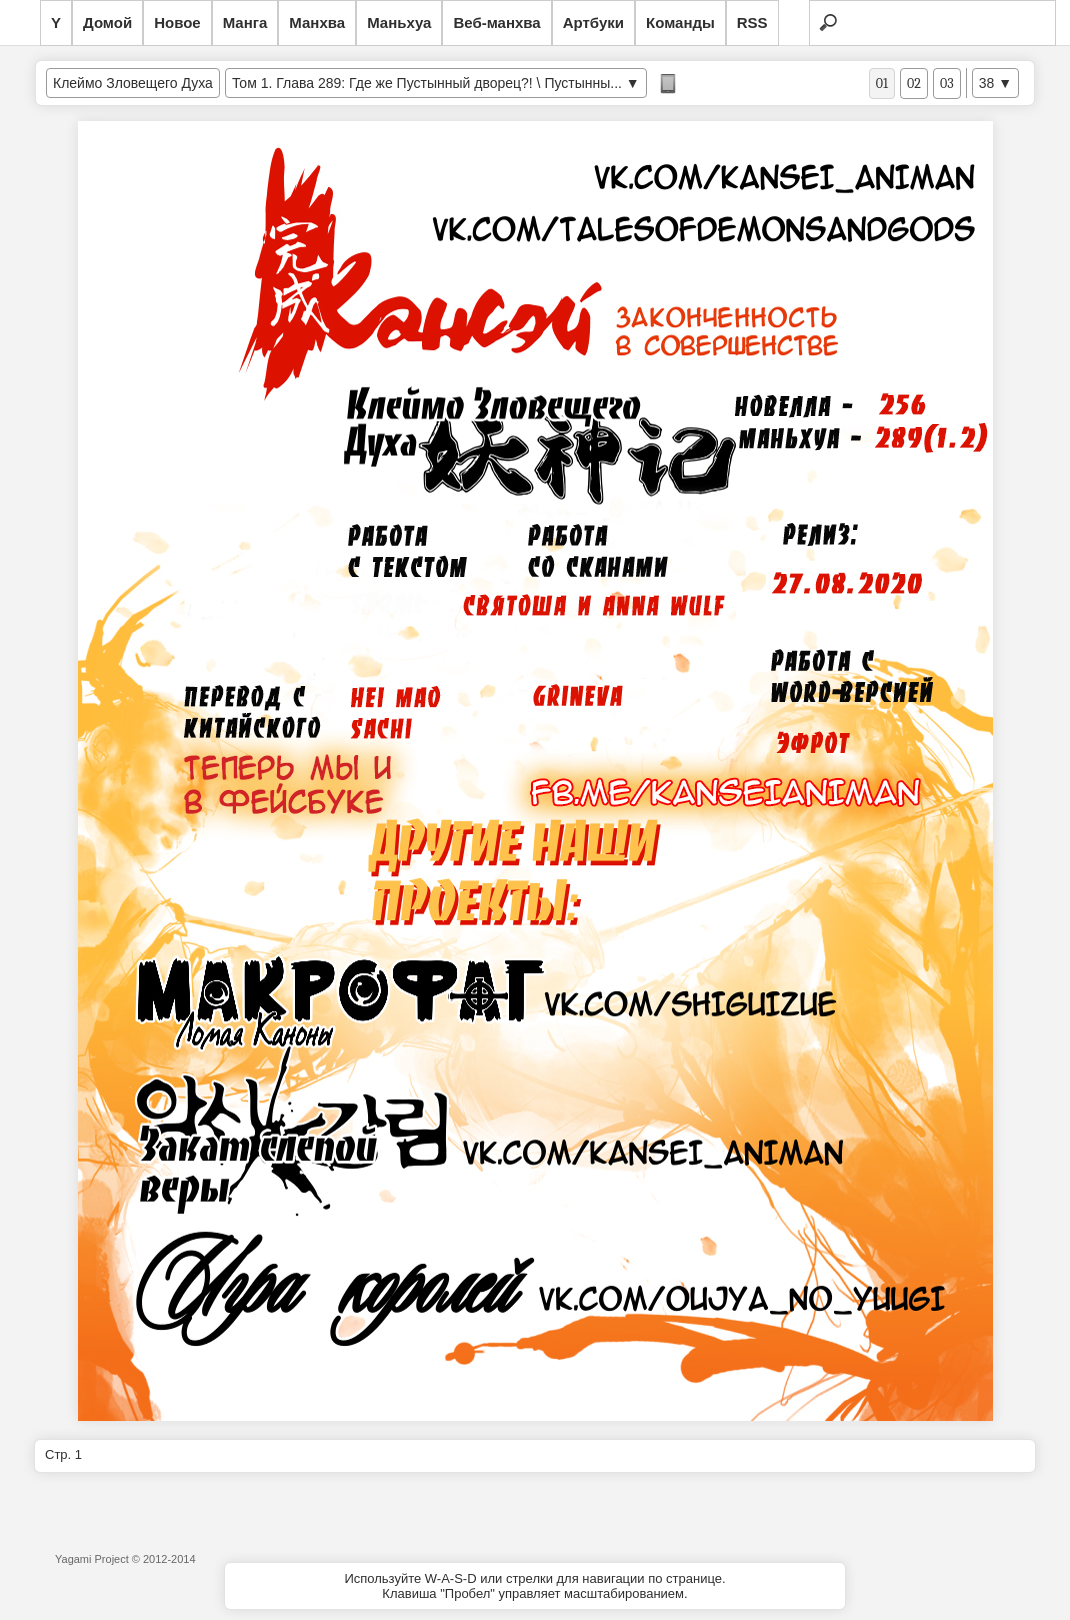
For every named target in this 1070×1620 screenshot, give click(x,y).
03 (947, 83)
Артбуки (593, 22)
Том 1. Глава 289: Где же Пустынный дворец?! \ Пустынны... (427, 83)
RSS (752, 22)
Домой (107, 22)
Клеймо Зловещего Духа (133, 83)
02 (914, 83)
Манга (245, 22)
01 (882, 83)
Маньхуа (399, 22)
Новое (177, 22)
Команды (680, 22)
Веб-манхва (496, 22)
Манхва (317, 22)
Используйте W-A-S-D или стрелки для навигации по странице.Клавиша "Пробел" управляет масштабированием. (534, 1586)
